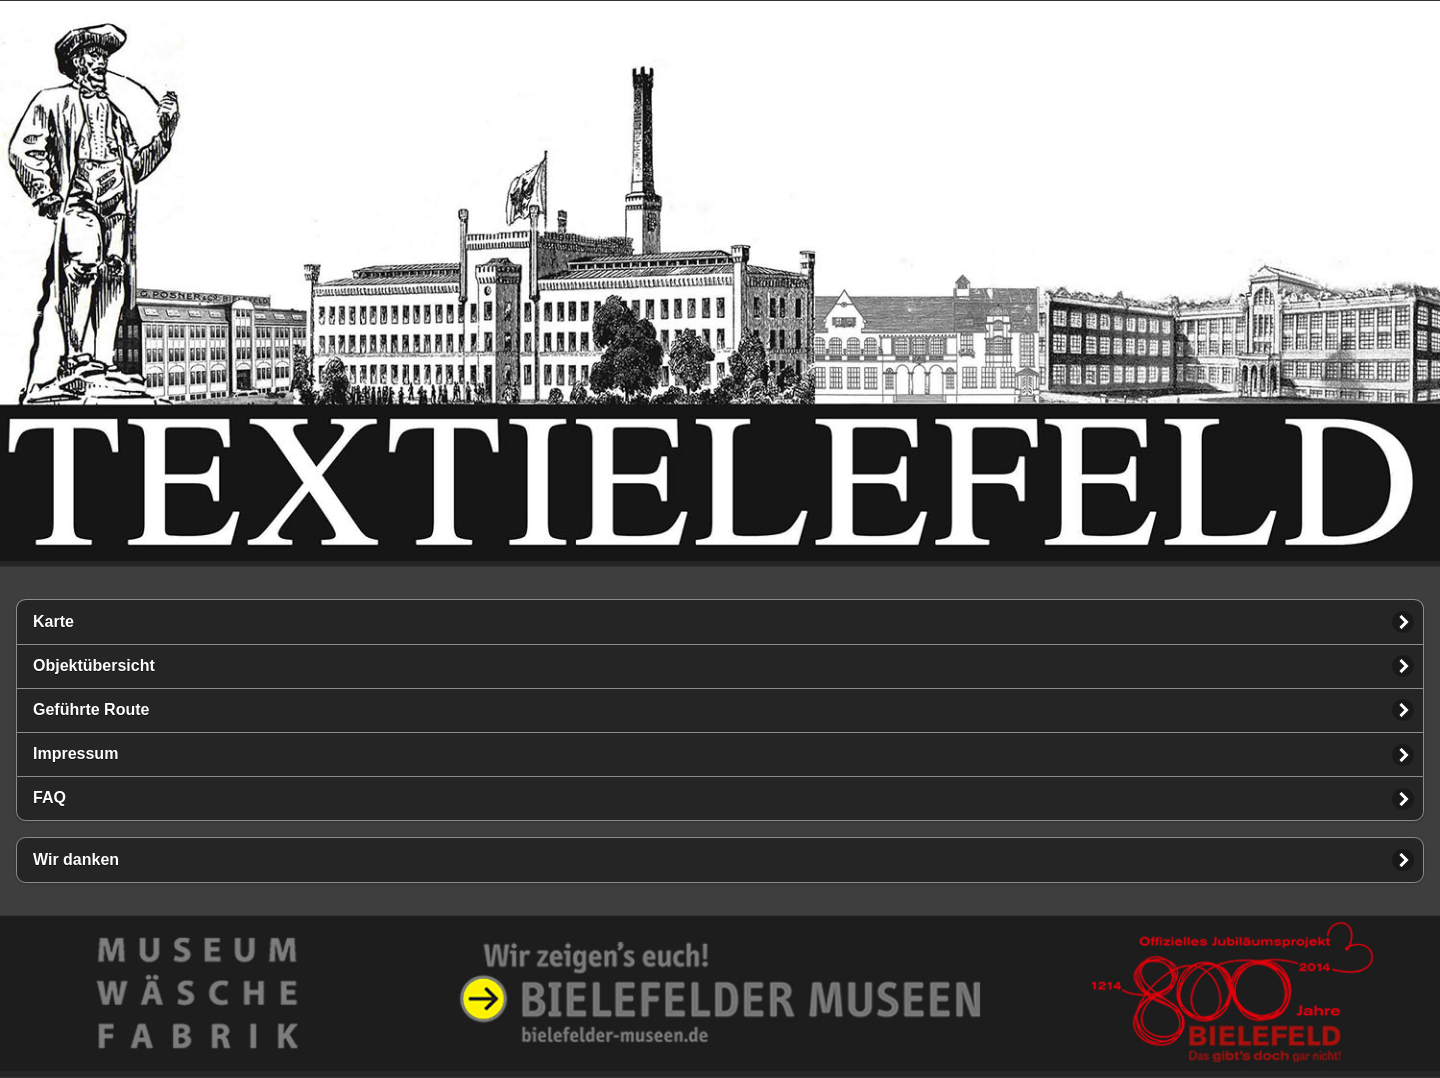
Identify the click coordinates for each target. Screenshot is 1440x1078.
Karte (53, 621)
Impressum (75, 753)
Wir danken (76, 859)
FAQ (49, 797)
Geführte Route (91, 709)
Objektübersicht (94, 665)
